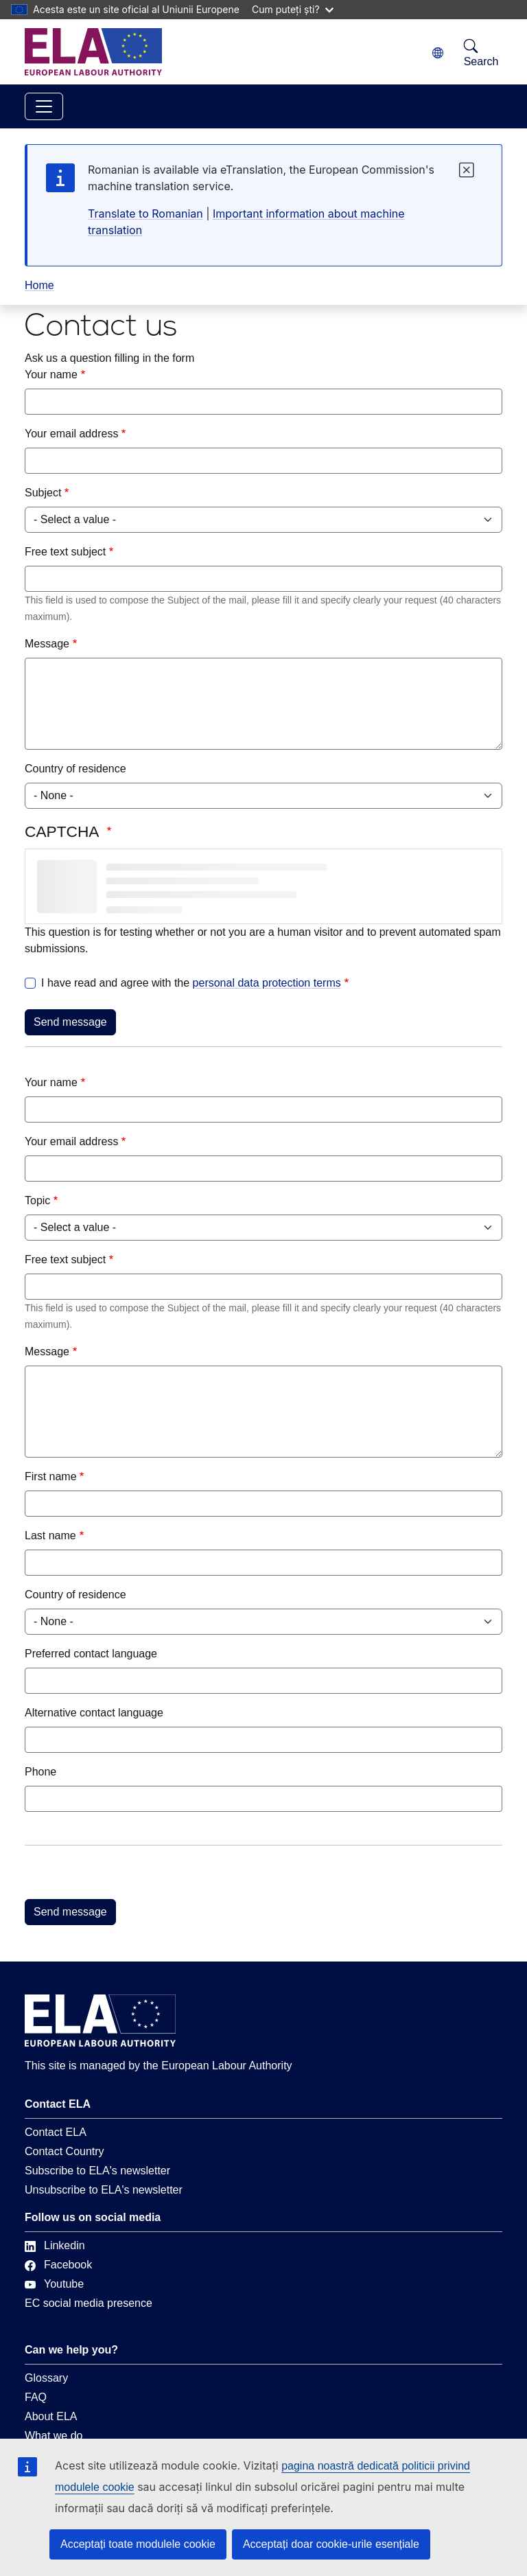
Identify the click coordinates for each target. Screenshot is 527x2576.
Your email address (71, 433)
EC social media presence (88, 2303)
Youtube (54, 2284)
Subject (43, 492)
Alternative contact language (94, 1712)
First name (51, 1476)
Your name (51, 374)
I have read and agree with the (191, 983)
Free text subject (65, 551)
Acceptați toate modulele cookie (137, 2544)
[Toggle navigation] (44, 106)
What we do (53, 2435)
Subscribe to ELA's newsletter (97, 2170)
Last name (50, 1535)
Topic (37, 1200)
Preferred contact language (91, 1653)
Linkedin (55, 2245)
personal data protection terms (267, 983)
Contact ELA (55, 2132)
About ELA (51, 2416)
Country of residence (75, 768)
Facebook (58, 2264)
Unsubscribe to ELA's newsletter (104, 2190)
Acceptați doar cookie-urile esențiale (331, 2544)
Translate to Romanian (145, 213)
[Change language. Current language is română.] (437, 53)
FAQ (36, 2397)
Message (47, 643)
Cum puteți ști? (292, 9)
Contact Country (64, 2151)
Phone (40, 1772)
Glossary (46, 2378)
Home (39, 285)
